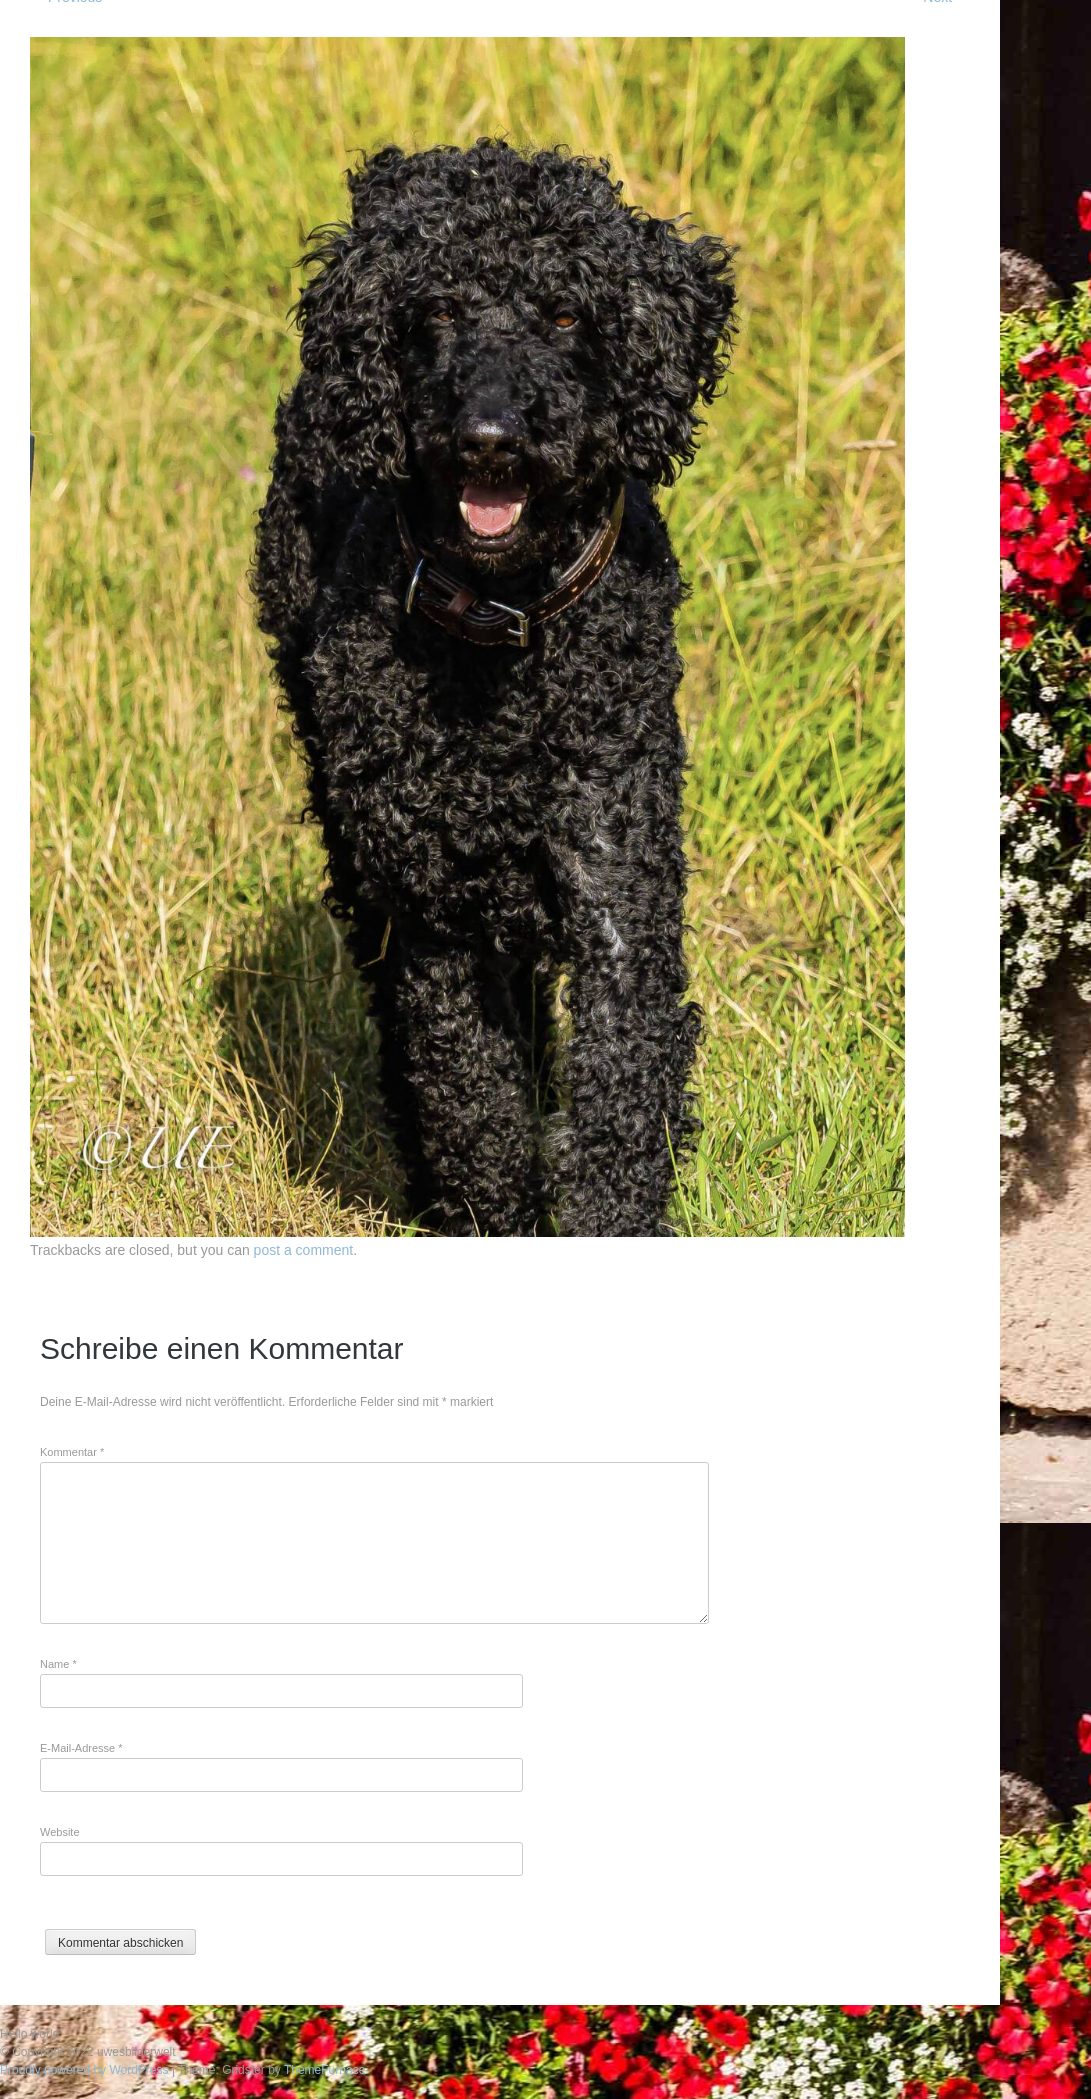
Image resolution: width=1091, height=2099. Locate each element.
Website (60, 1832)
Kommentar (72, 1452)
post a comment (304, 1250)
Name (58, 1664)
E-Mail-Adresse (81, 1748)
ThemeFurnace (324, 2070)
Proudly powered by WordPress (84, 2070)
